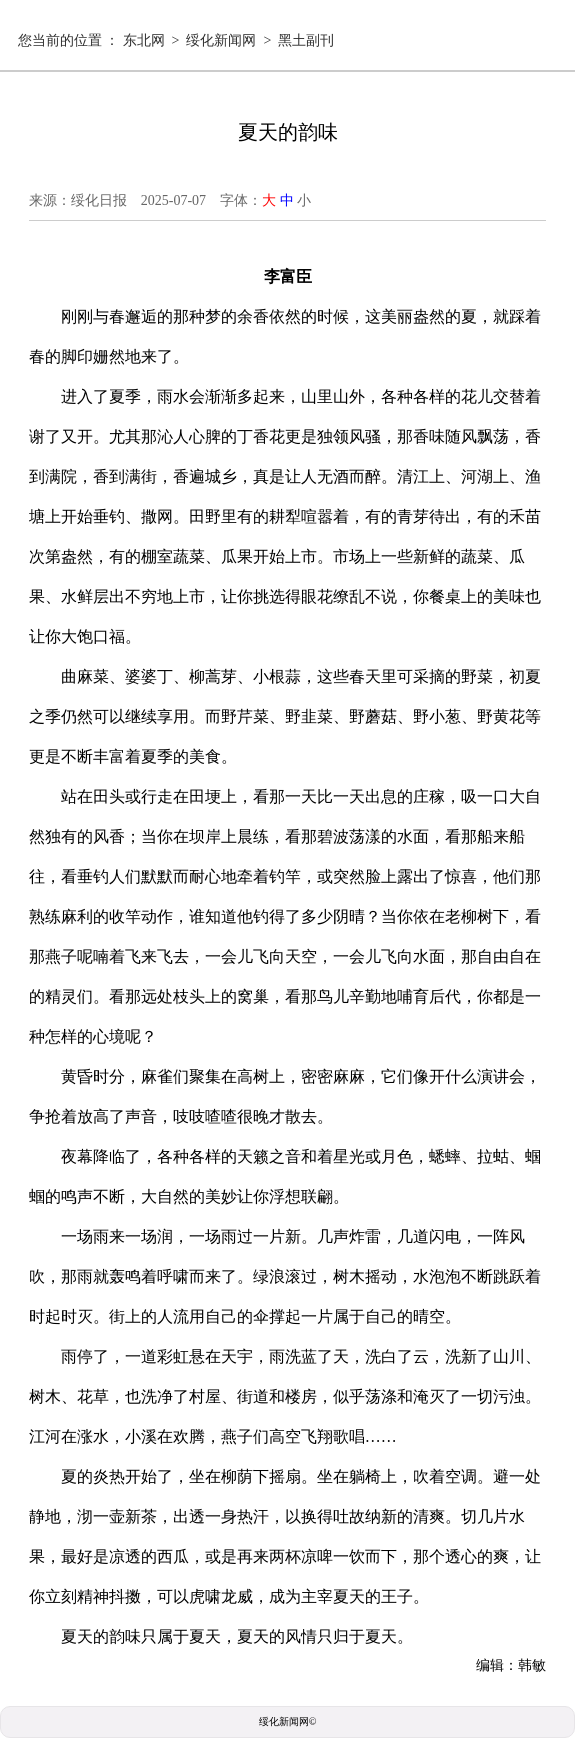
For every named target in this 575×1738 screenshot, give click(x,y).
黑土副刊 (306, 40)
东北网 (144, 40)
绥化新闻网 (221, 40)
